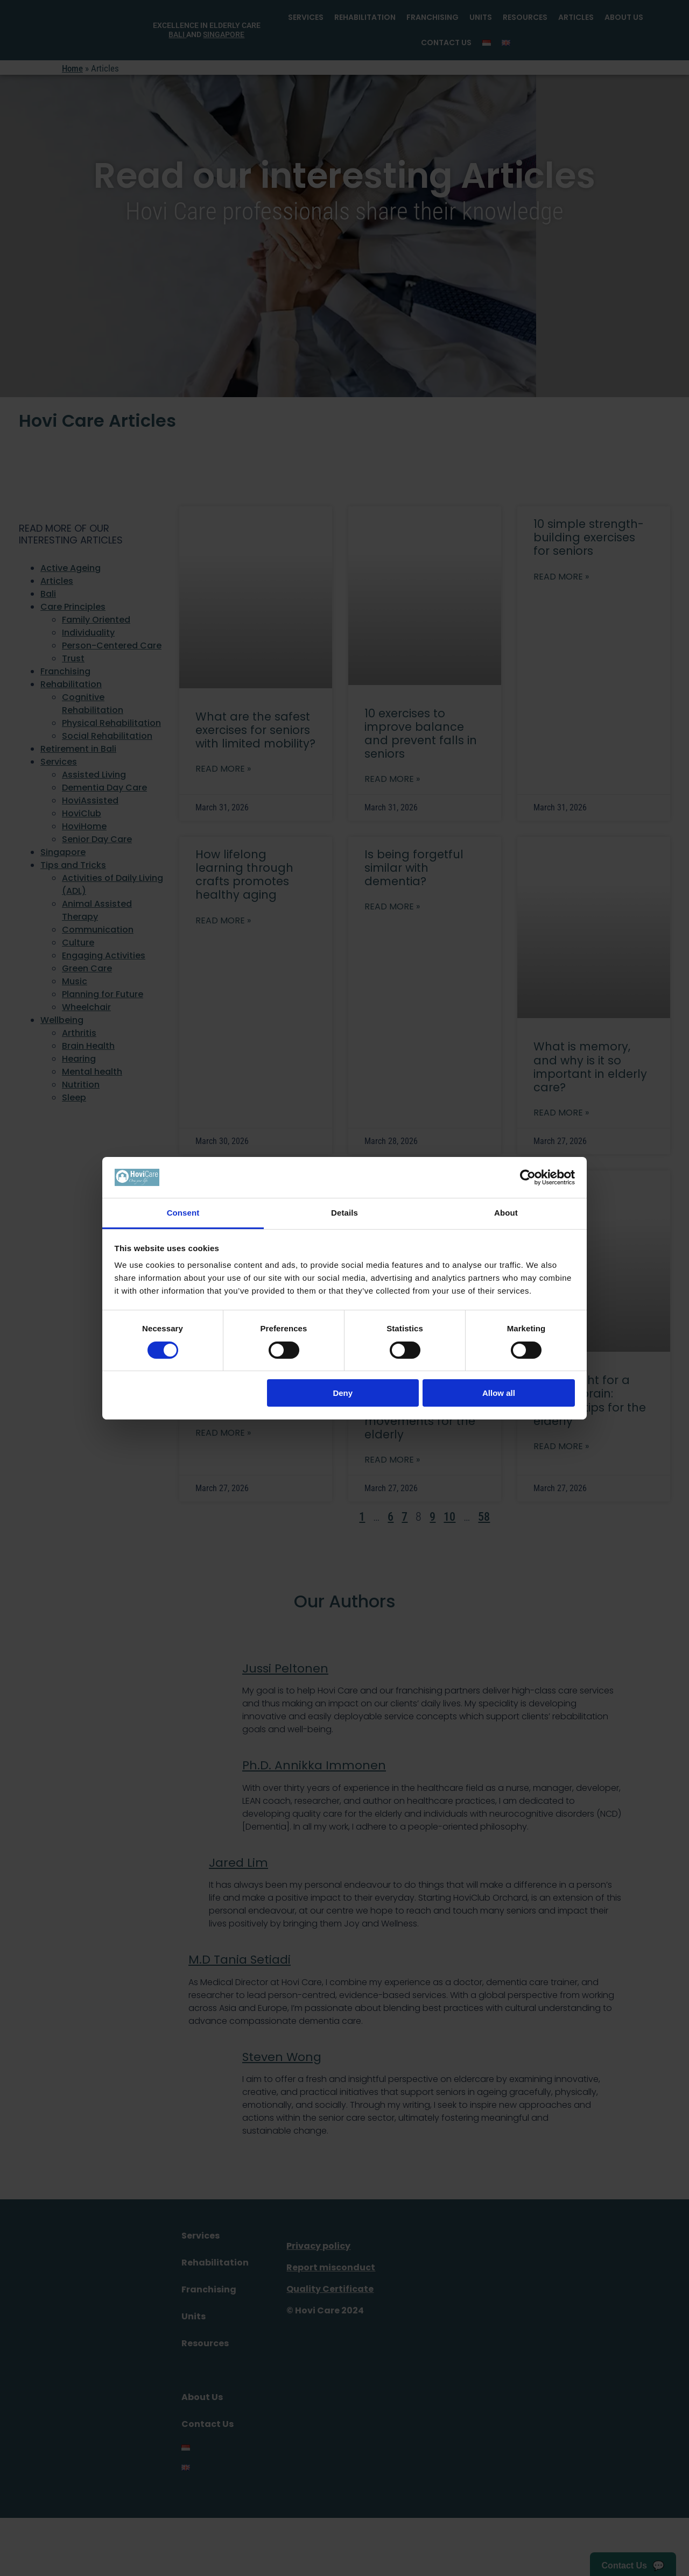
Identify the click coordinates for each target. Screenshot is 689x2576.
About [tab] (506, 1212)
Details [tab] (344, 1212)
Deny (343, 1393)
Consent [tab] (183, 1212)
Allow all (498, 1393)
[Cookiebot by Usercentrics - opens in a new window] (528, 1177)
